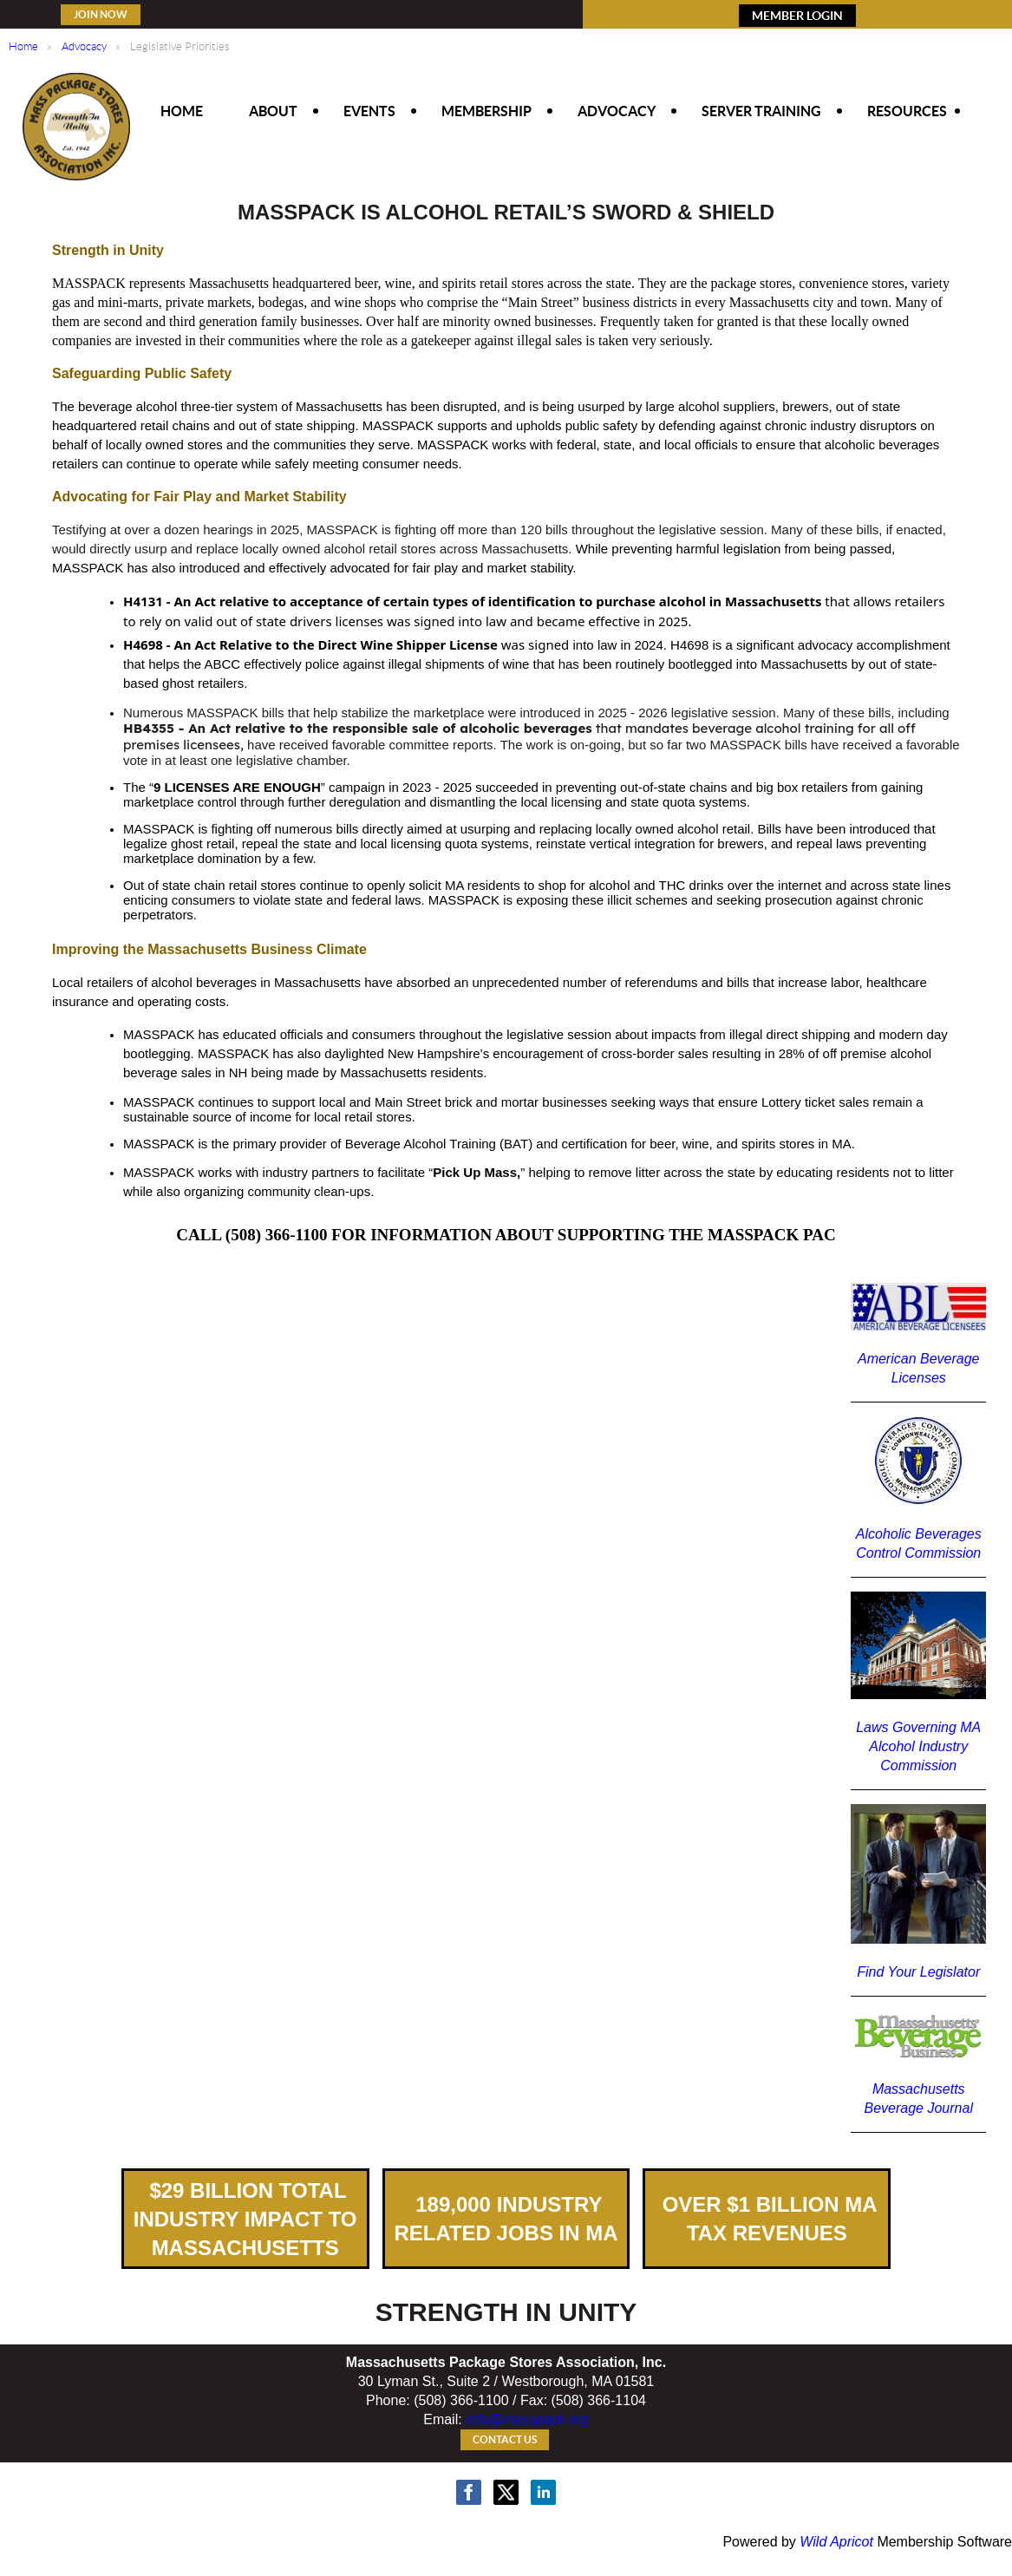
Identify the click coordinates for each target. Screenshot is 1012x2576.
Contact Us (505, 2439)
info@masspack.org (527, 2419)
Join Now (100, 14)
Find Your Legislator (918, 1972)
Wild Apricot (836, 2541)
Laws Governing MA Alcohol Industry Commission (918, 1746)
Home (23, 46)
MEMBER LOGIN (797, 16)
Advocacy (84, 46)
